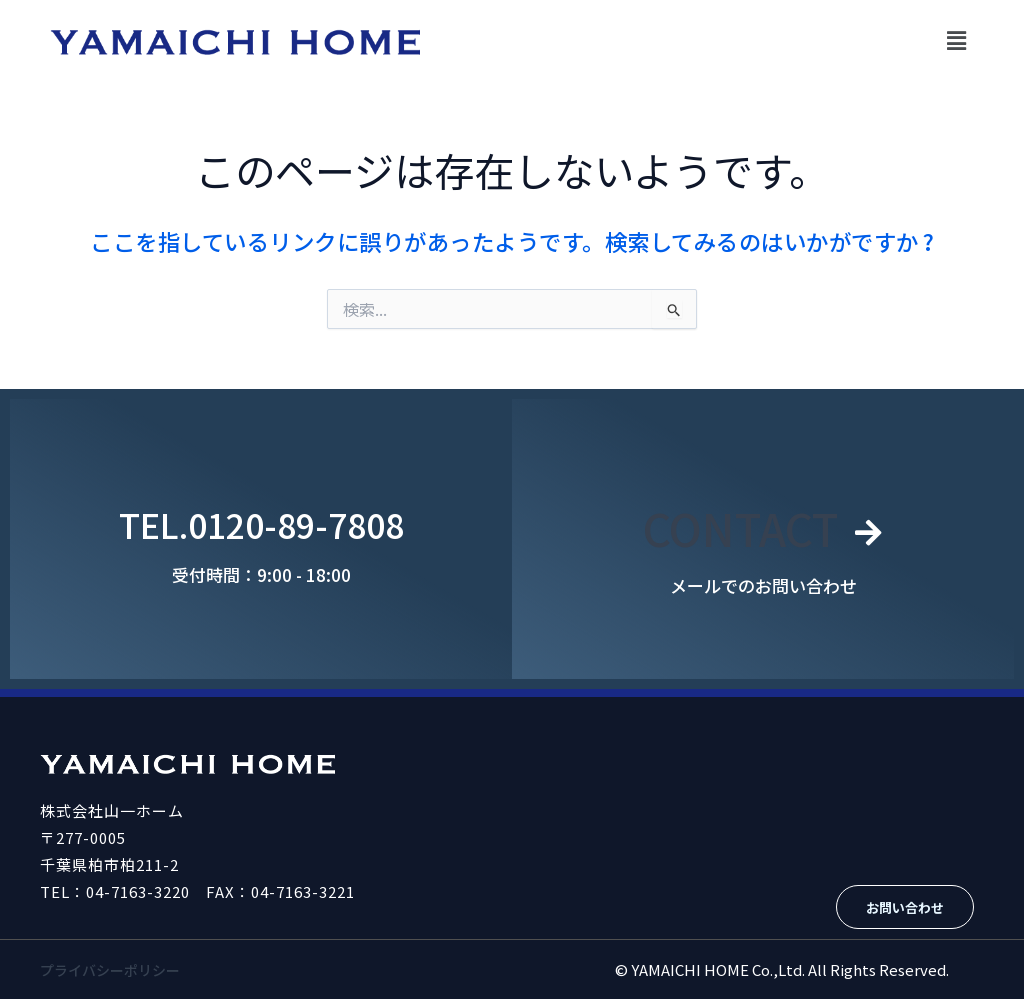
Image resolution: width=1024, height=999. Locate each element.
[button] (957, 39)
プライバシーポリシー (115, 969)
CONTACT (739, 524)
